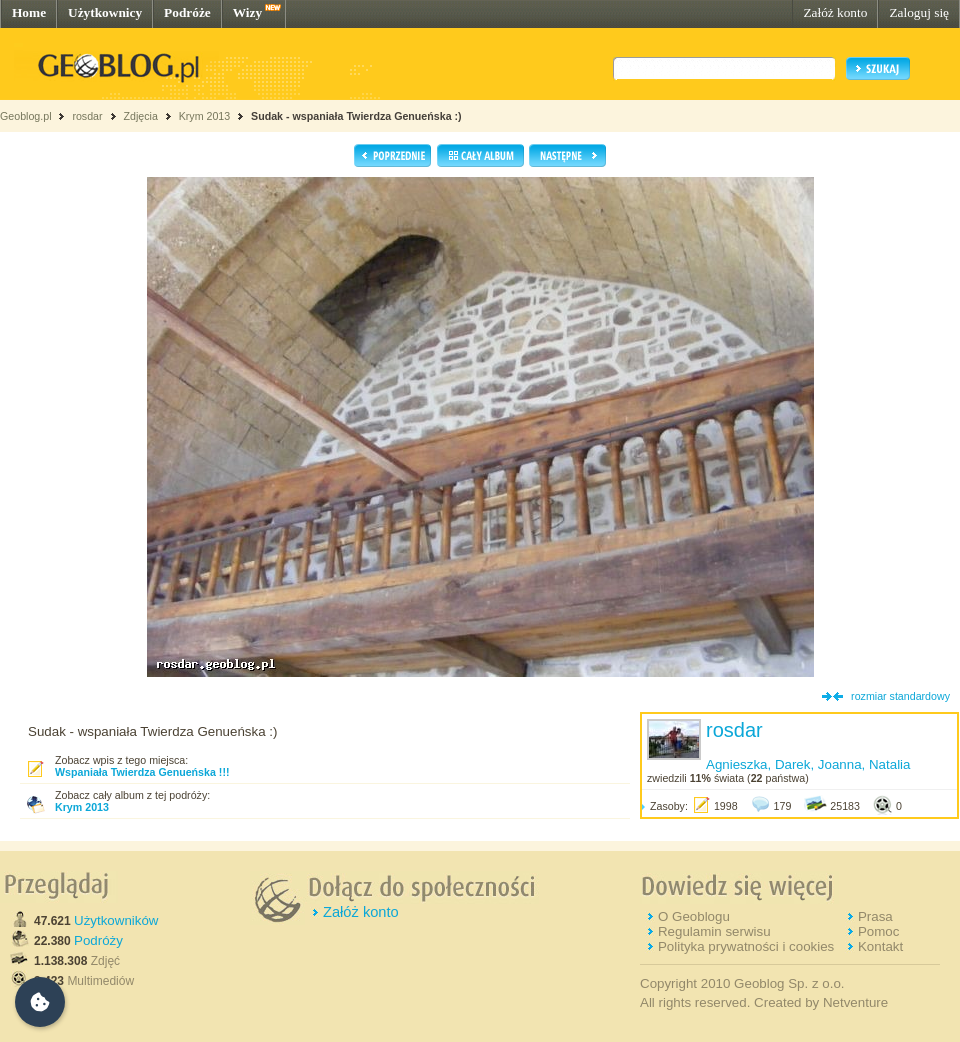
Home (29, 12)
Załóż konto (835, 12)
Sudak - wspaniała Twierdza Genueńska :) (356, 116)
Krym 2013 (205, 116)
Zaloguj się (919, 12)
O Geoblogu (694, 916)
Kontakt (880, 946)
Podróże (187, 12)
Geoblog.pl (26, 116)
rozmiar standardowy (900, 696)
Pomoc (878, 931)
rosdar (87, 116)
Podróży (98, 940)
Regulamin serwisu (714, 931)
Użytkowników (116, 920)
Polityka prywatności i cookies (746, 946)
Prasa (875, 916)
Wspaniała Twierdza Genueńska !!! (142, 772)
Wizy (247, 12)
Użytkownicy (105, 12)
